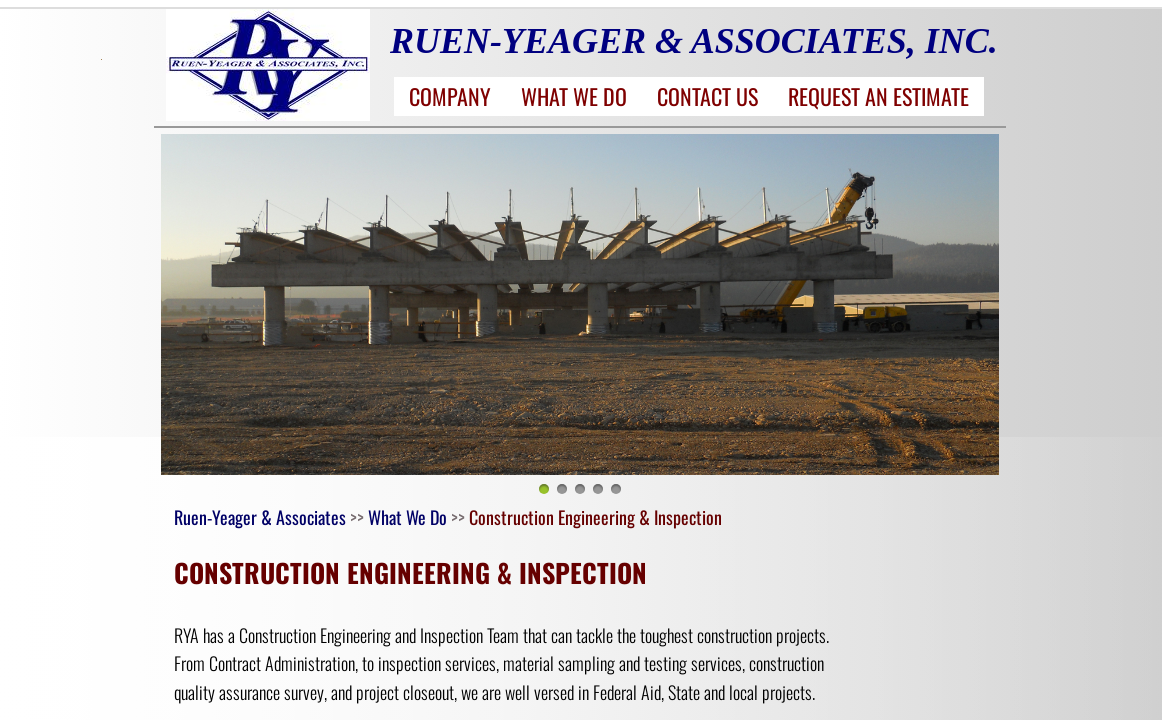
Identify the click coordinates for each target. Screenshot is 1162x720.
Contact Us (707, 96)
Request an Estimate (878, 96)
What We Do (574, 96)
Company (450, 96)
